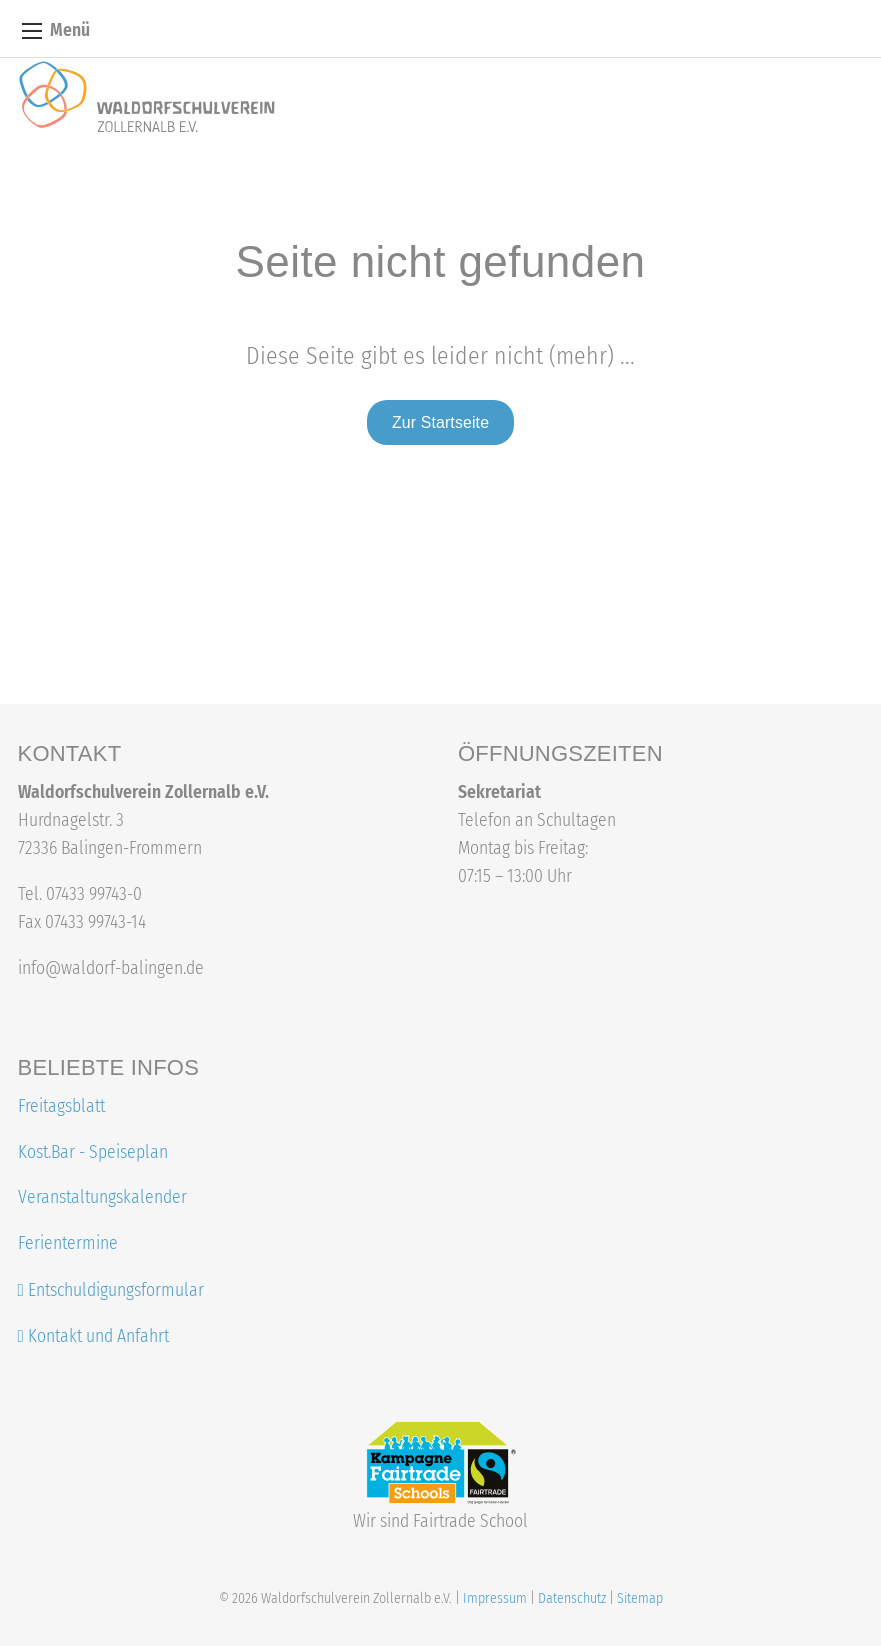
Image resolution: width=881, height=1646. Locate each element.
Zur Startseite (440, 422)
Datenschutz (572, 1598)
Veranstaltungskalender (102, 1197)
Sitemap (640, 1598)
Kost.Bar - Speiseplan (93, 1152)
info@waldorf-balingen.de (111, 968)
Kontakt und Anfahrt (93, 1336)
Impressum (495, 1598)
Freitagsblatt (61, 1106)
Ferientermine (68, 1243)
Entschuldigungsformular (116, 1290)
